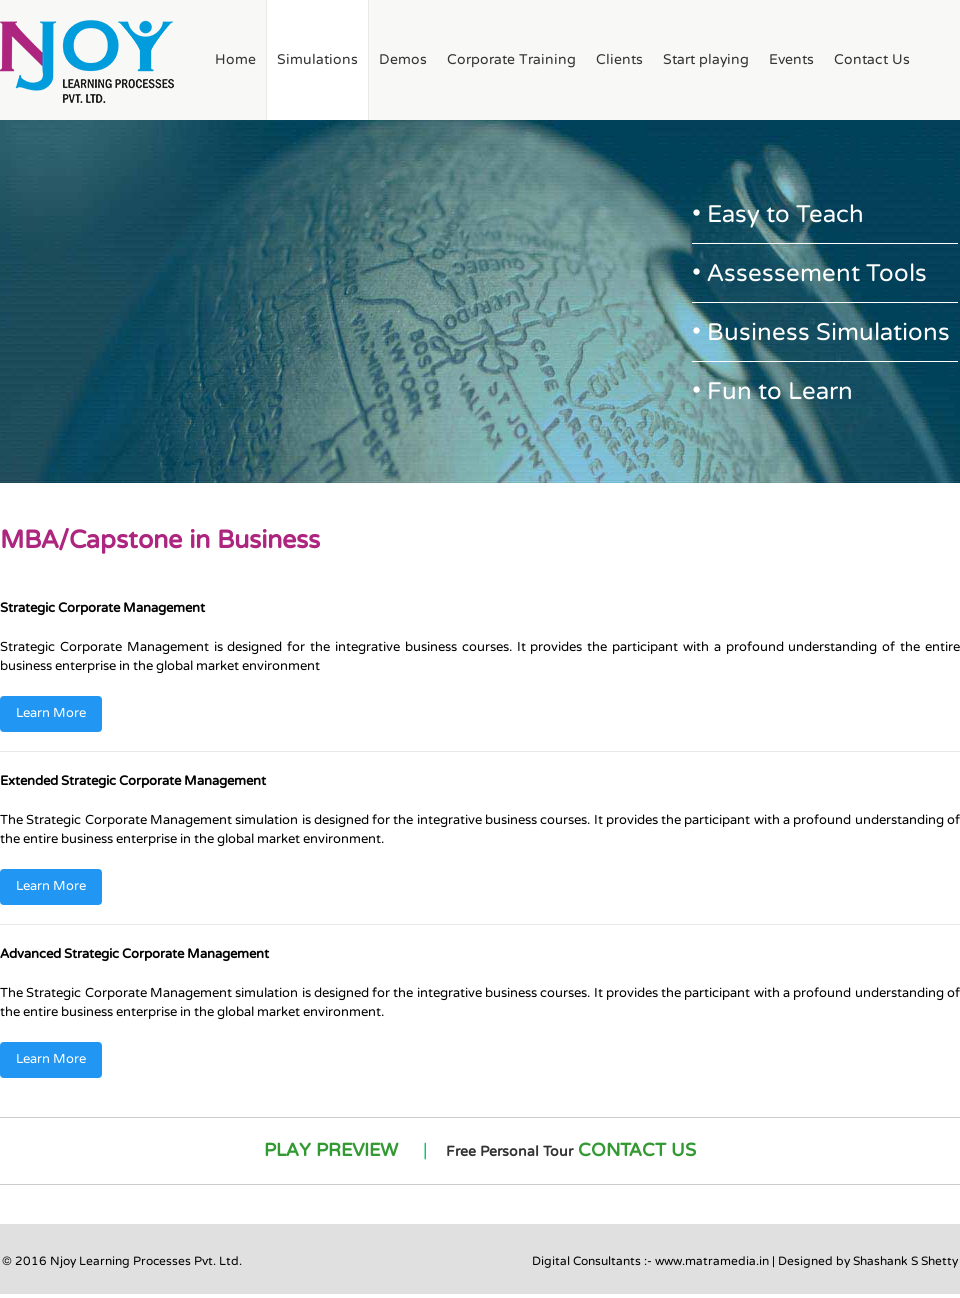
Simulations (317, 59)
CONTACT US (637, 1150)
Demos (403, 59)
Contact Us (872, 59)
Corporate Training (511, 59)
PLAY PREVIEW (331, 1150)
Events (791, 59)
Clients (619, 59)
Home (235, 59)
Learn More (51, 713)
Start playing (706, 59)
